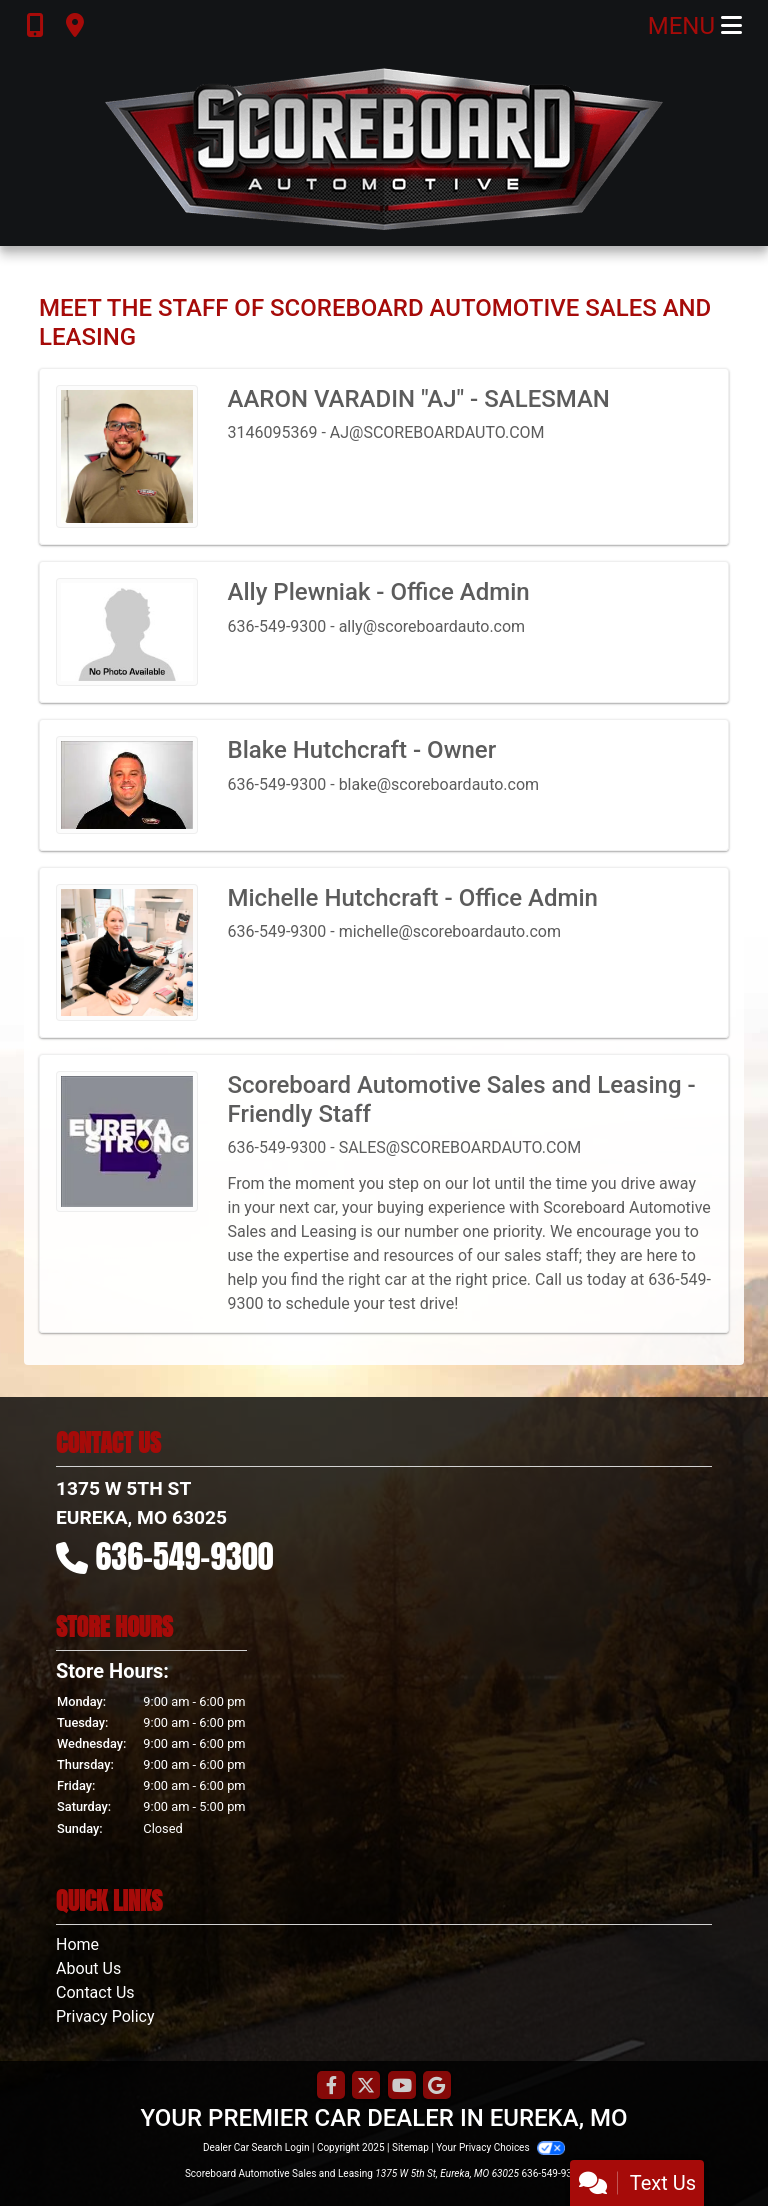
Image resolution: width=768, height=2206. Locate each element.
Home (77, 1944)
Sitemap (410, 2147)
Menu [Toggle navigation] (695, 26)
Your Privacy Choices (500, 2147)
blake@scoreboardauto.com (439, 784)
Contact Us (95, 1992)
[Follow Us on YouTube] (402, 2086)
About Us (88, 1968)
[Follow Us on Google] (437, 2086)
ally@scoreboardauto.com (432, 626)
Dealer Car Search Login (256, 2147)
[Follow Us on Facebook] (331, 2086)
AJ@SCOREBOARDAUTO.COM (437, 432)
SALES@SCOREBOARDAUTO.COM (460, 1147)
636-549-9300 (185, 1556)
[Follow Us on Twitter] (366, 2086)
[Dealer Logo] (384, 149)
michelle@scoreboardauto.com (450, 931)
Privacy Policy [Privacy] (105, 2016)
